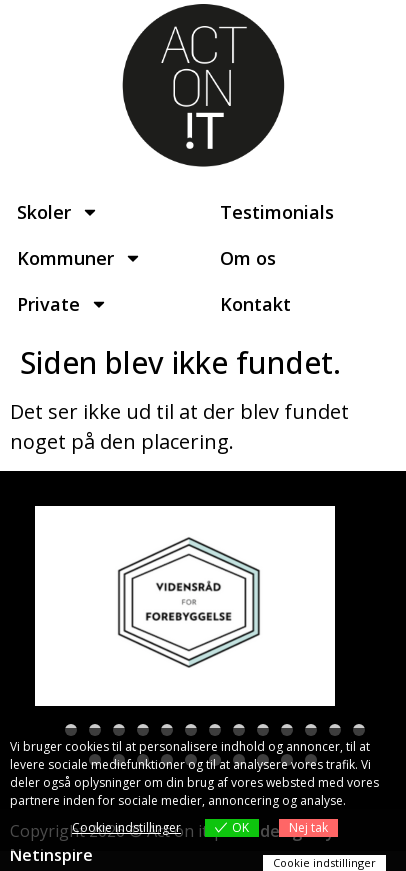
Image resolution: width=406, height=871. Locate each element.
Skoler (58, 212)
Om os (248, 258)
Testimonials (277, 212)
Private (62, 304)
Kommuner (79, 258)
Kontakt (255, 304)
